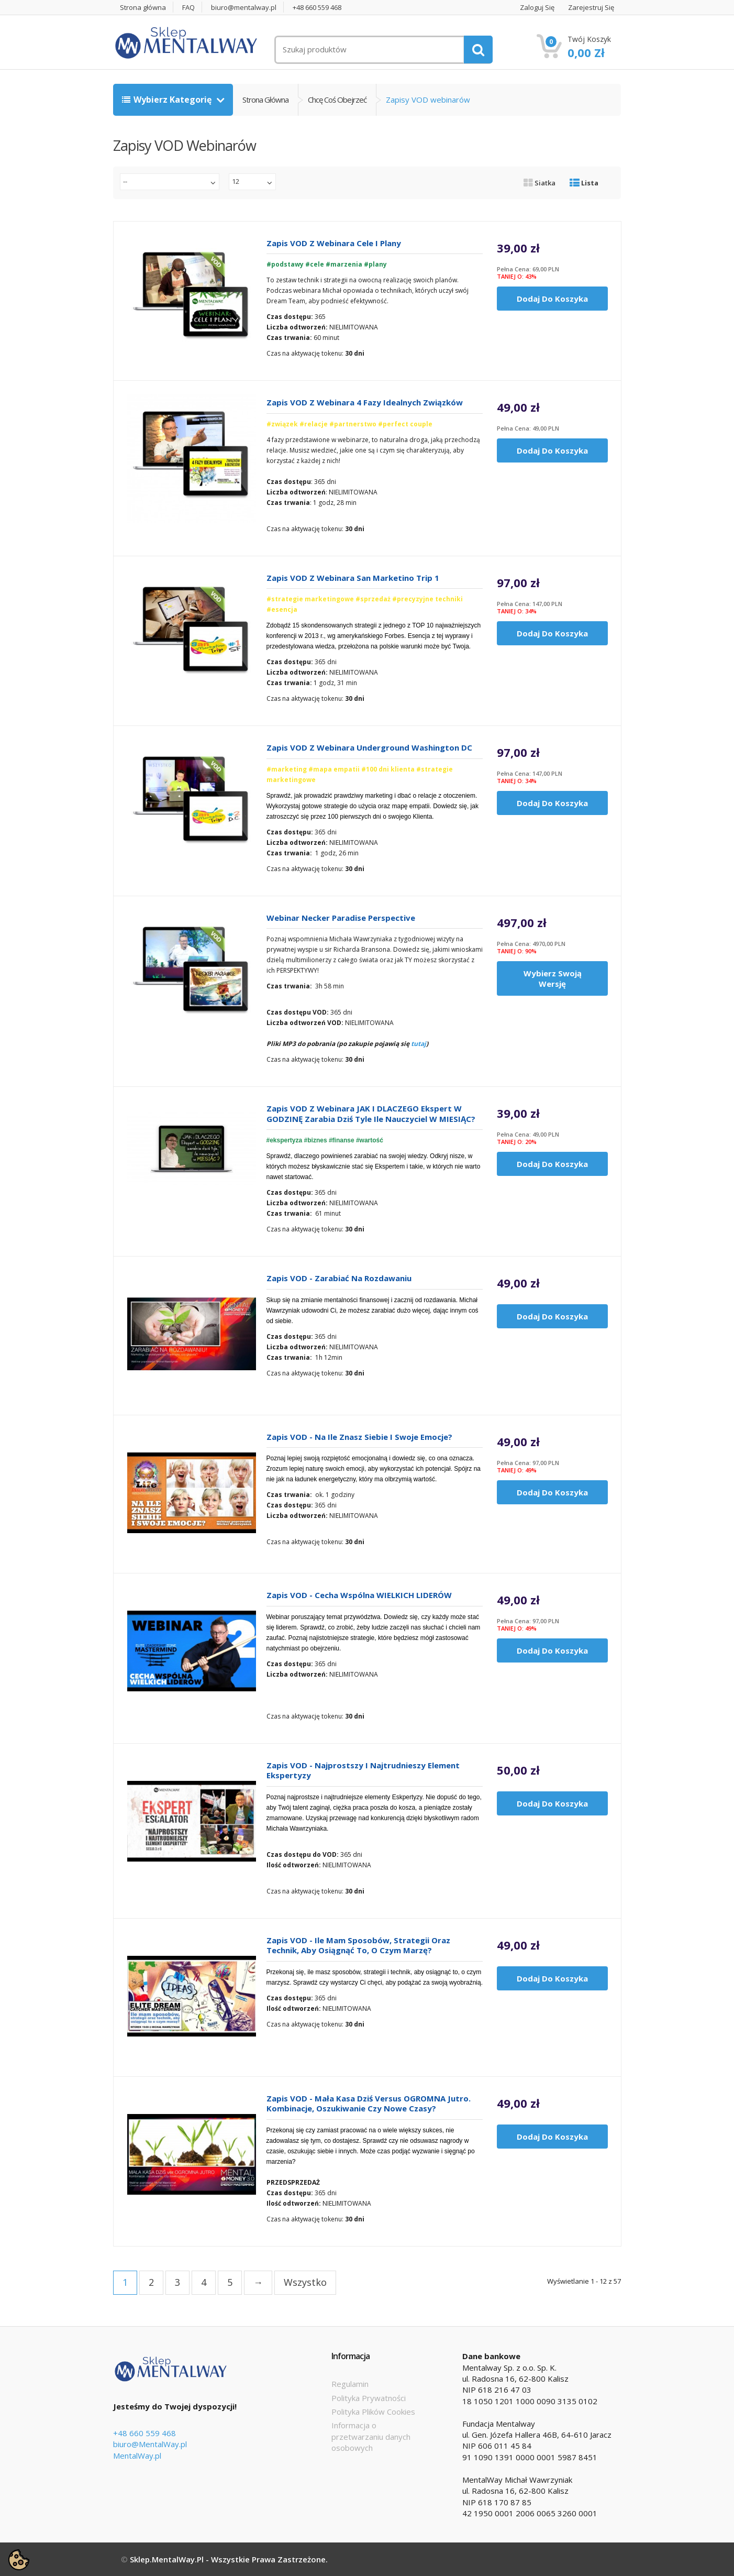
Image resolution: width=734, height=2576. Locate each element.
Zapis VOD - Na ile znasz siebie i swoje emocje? (359, 1437)
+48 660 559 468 (317, 8)
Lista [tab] (584, 183)
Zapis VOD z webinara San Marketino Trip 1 (352, 578)
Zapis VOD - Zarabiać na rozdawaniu (339, 1278)
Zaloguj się (537, 8)
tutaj (418, 1043)
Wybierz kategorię (168, 99)
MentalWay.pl (137, 2455)
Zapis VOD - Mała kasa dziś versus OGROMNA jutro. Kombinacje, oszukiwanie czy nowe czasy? (368, 2104)
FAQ (188, 8)
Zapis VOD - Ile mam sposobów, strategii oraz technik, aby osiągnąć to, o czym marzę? (358, 1945)
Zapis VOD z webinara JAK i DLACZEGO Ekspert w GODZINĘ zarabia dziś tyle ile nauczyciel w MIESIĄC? (370, 1114)
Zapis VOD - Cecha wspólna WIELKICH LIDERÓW (359, 1595)
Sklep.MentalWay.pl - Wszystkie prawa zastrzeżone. (229, 2559)
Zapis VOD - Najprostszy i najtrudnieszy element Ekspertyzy (363, 1770)
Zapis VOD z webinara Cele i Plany (333, 243)
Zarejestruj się (591, 8)
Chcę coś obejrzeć (337, 99)
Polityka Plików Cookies (373, 2411)
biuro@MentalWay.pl (150, 2444)
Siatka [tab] (539, 183)
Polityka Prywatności (368, 2398)
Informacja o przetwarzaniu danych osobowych (370, 2436)
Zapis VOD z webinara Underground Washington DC (369, 748)
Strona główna (143, 8)
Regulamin (350, 2384)
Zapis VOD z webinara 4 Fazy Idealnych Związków (364, 403)
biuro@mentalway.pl (243, 8)
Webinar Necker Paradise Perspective (340, 918)
